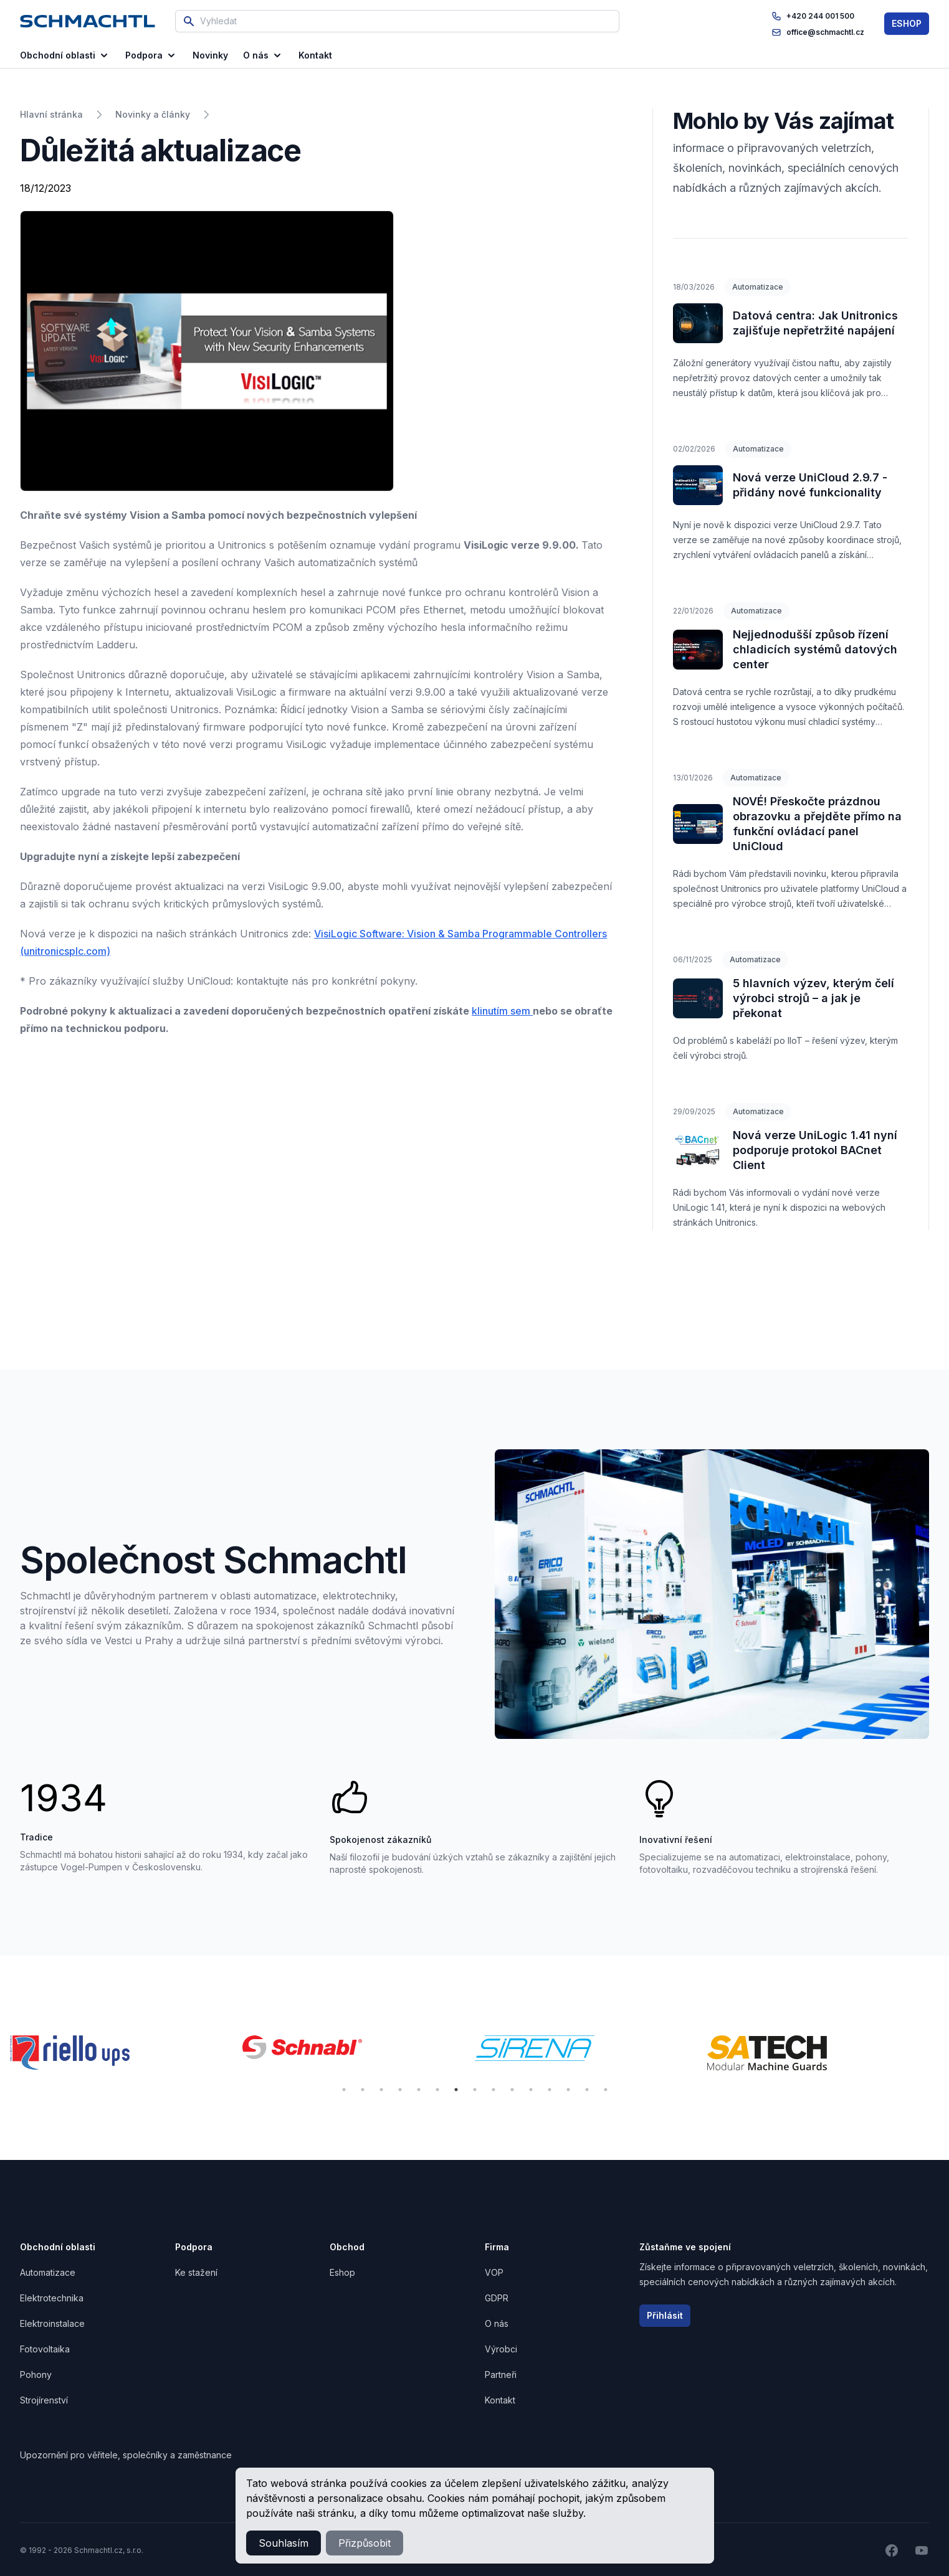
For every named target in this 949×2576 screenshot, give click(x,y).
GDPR (496, 2298)
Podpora (151, 55)
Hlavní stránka (51, 114)
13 (568, 2089)
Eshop (342, 2272)
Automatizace (757, 286)
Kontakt (500, 2400)
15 (605, 2089)
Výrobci (501, 2349)
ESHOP (907, 23)
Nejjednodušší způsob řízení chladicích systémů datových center (815, 649)
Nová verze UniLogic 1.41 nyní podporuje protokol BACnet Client (815, 1150)
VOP (494, 2272)
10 (512, 2089)
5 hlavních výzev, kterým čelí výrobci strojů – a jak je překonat (813, 998)
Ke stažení (196, 2272)
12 (549, 2089)
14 (587, 2089)
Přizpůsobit (364, 2543)
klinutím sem (502, 1011)
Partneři (501, 2374)
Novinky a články (152, 114)
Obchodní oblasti (65, 55)
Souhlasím (283, 2543)
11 (531, 2089)
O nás (263, 55)
